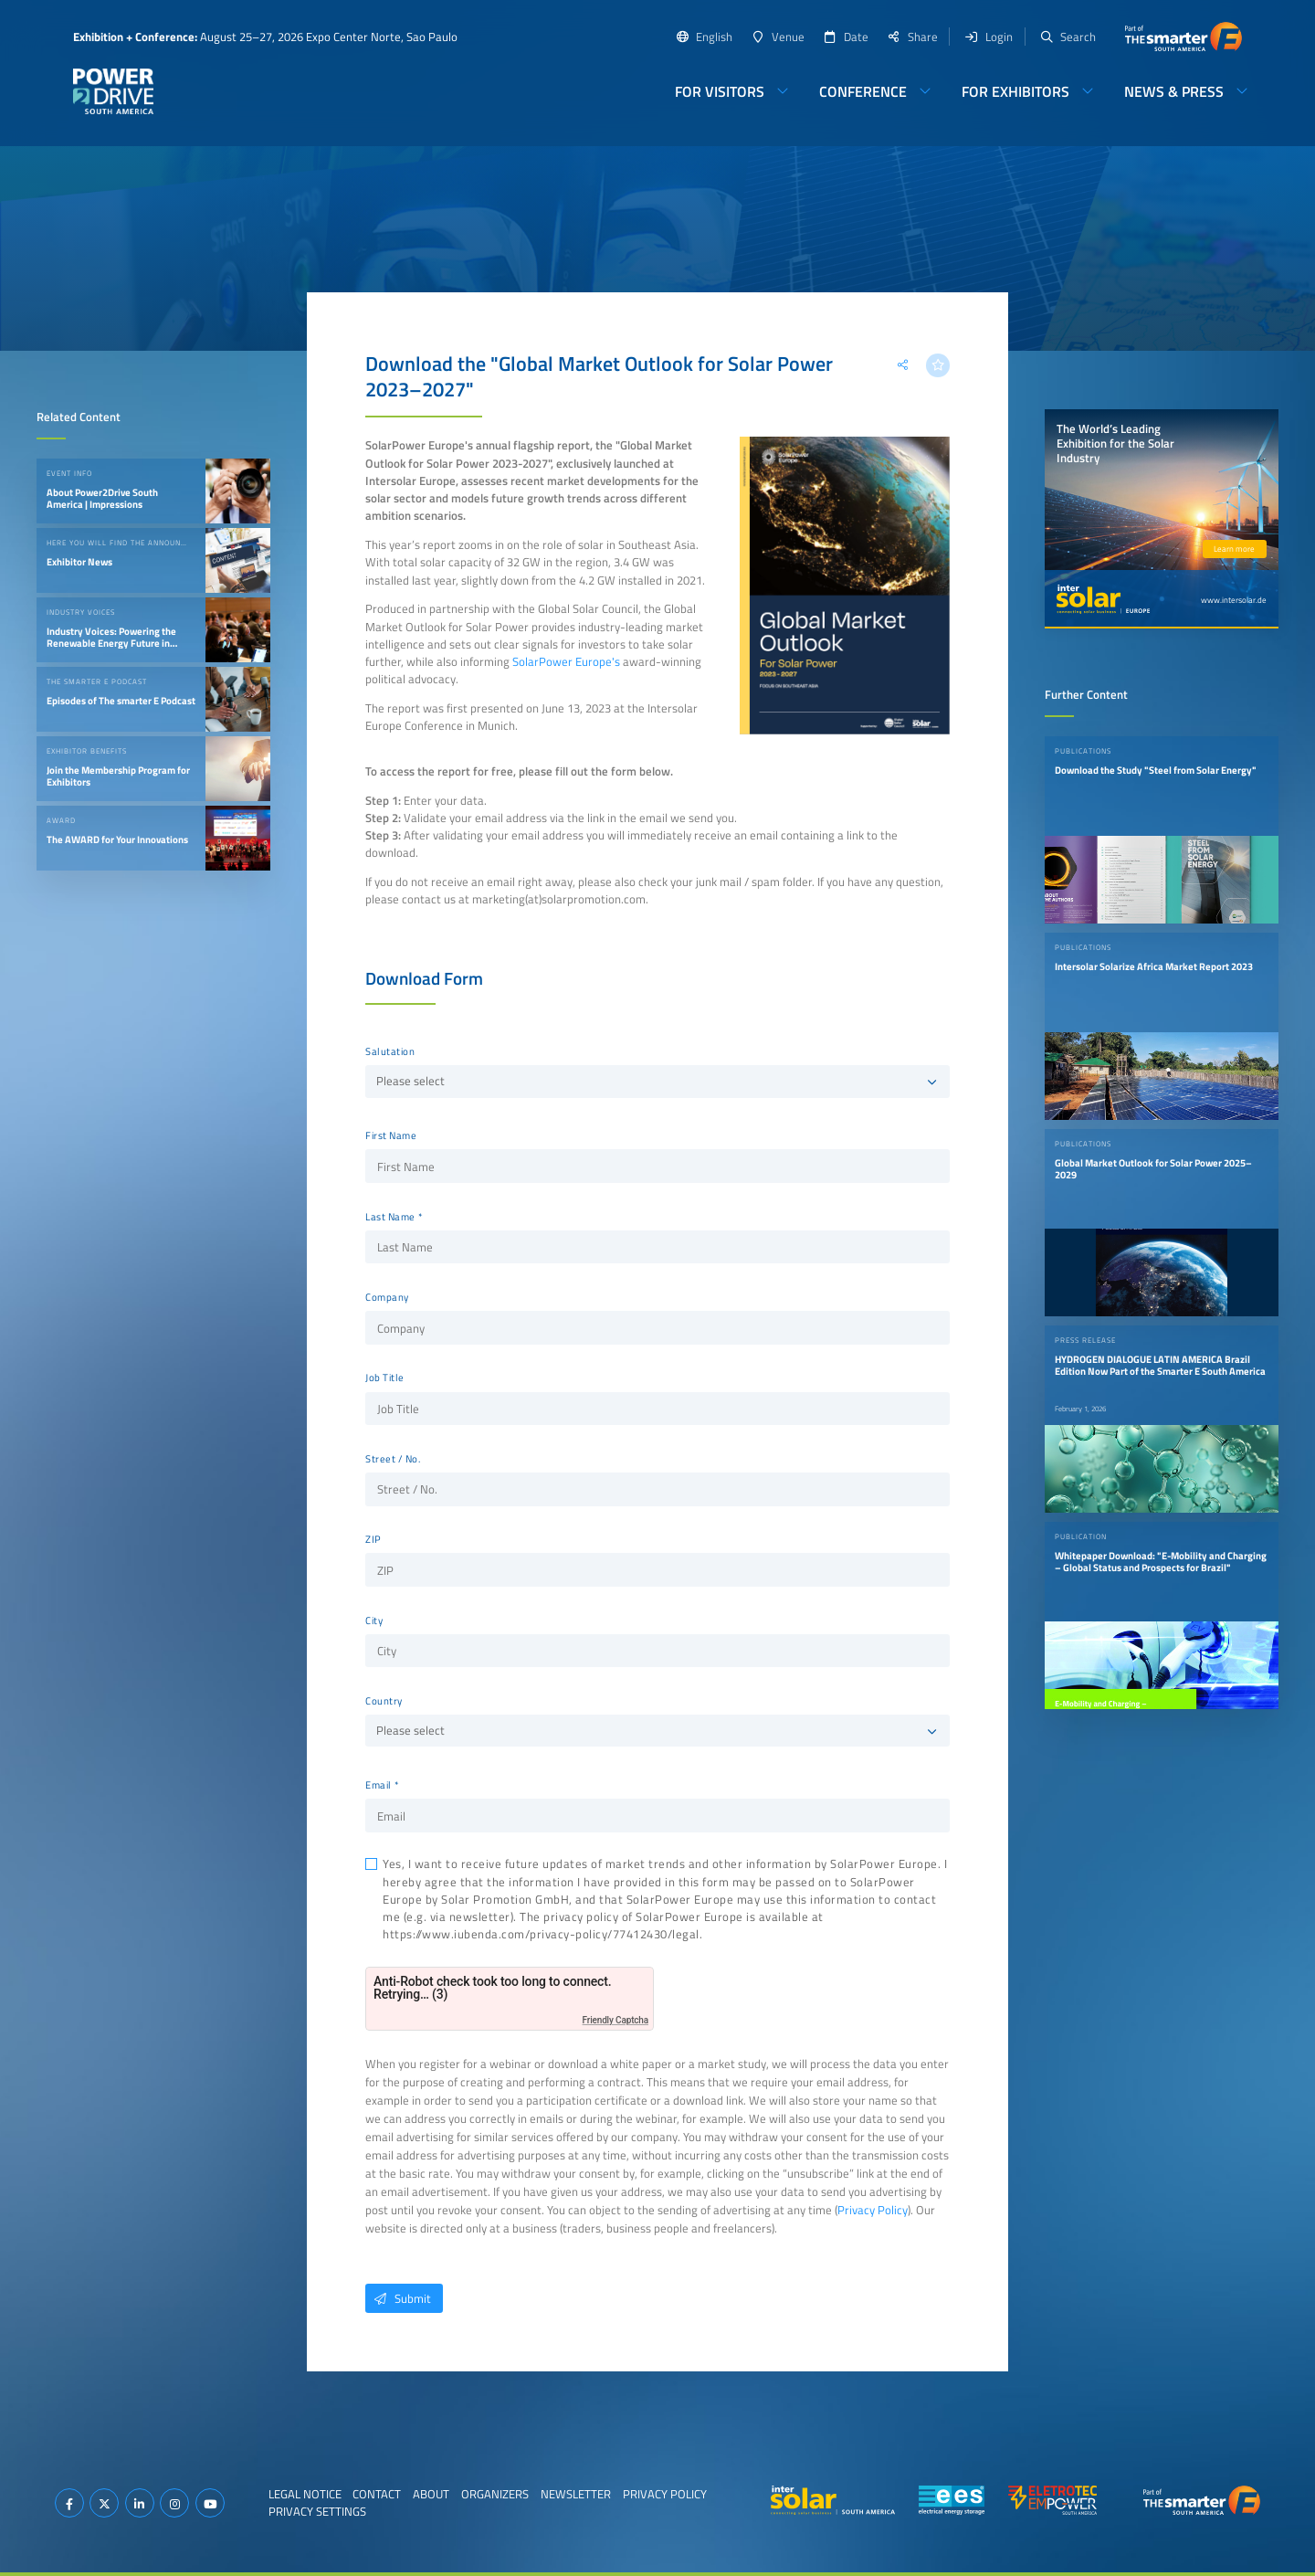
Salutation (390, 1051)
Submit (398, 2298)
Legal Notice (305, 2494)
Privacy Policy (872, 2210)
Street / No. (392, 1459)
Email (378, 1785)
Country (384, 1701)
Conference (863, 91)
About (431, 2494)
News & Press (1174, 91)
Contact (376, 2494)
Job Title (385, 1377)
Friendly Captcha (615, 2020)
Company (387, 1297)
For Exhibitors (1015, 91)
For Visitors (719, 91)
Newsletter (576, 2494)
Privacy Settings (317, 2511)
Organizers (495, 2494)
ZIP (373, 1539)
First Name (390, 1135)
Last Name (390, 1216)
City (374, 1620)
